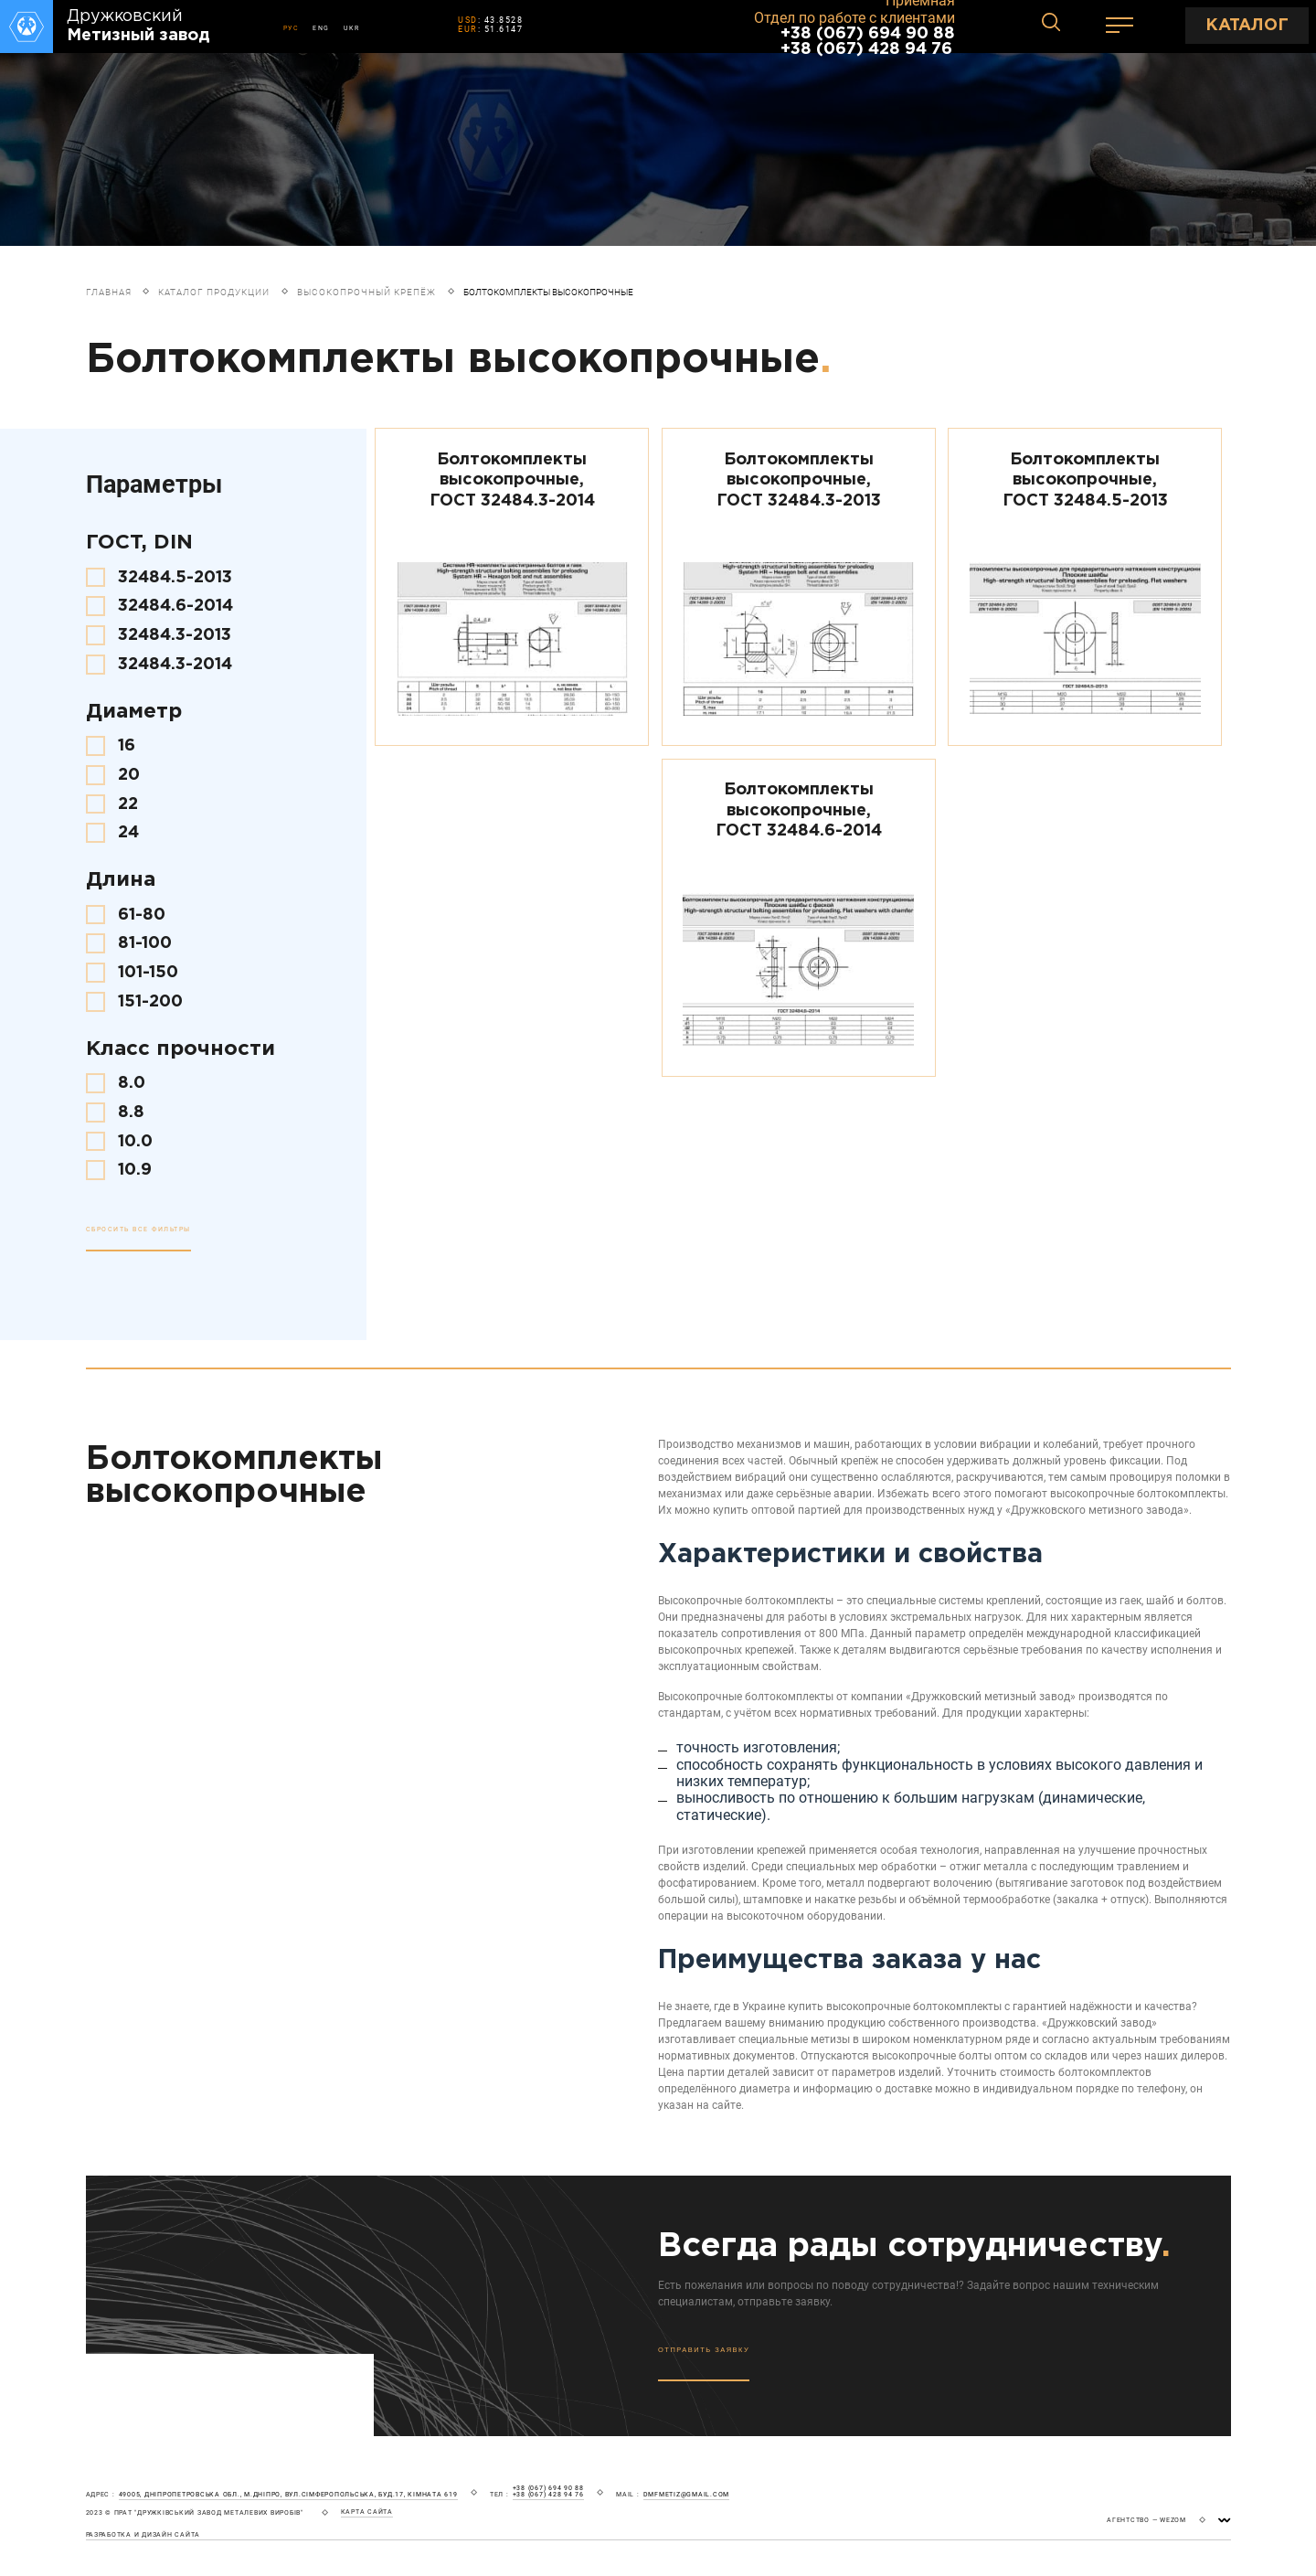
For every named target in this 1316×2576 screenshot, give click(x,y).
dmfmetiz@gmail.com (686, 2494)
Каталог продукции (214, 292)
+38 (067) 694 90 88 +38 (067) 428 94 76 (867, 42)
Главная (109, 292)
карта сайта (367, 2512)
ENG (321, 28)
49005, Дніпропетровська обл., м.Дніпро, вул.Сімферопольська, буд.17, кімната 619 (288, 2494)
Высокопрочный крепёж (366, 292)
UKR (352, 28)
